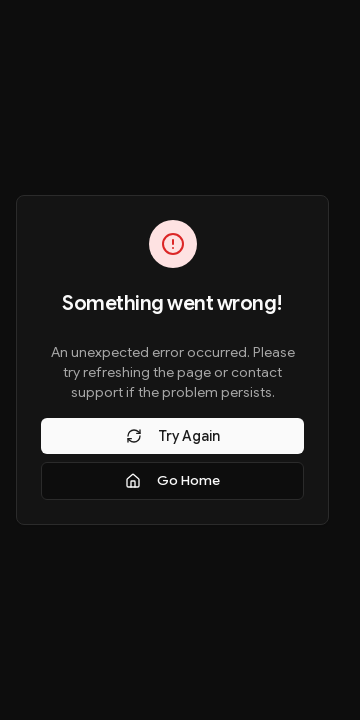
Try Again (173, 436)
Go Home (172, 480)
